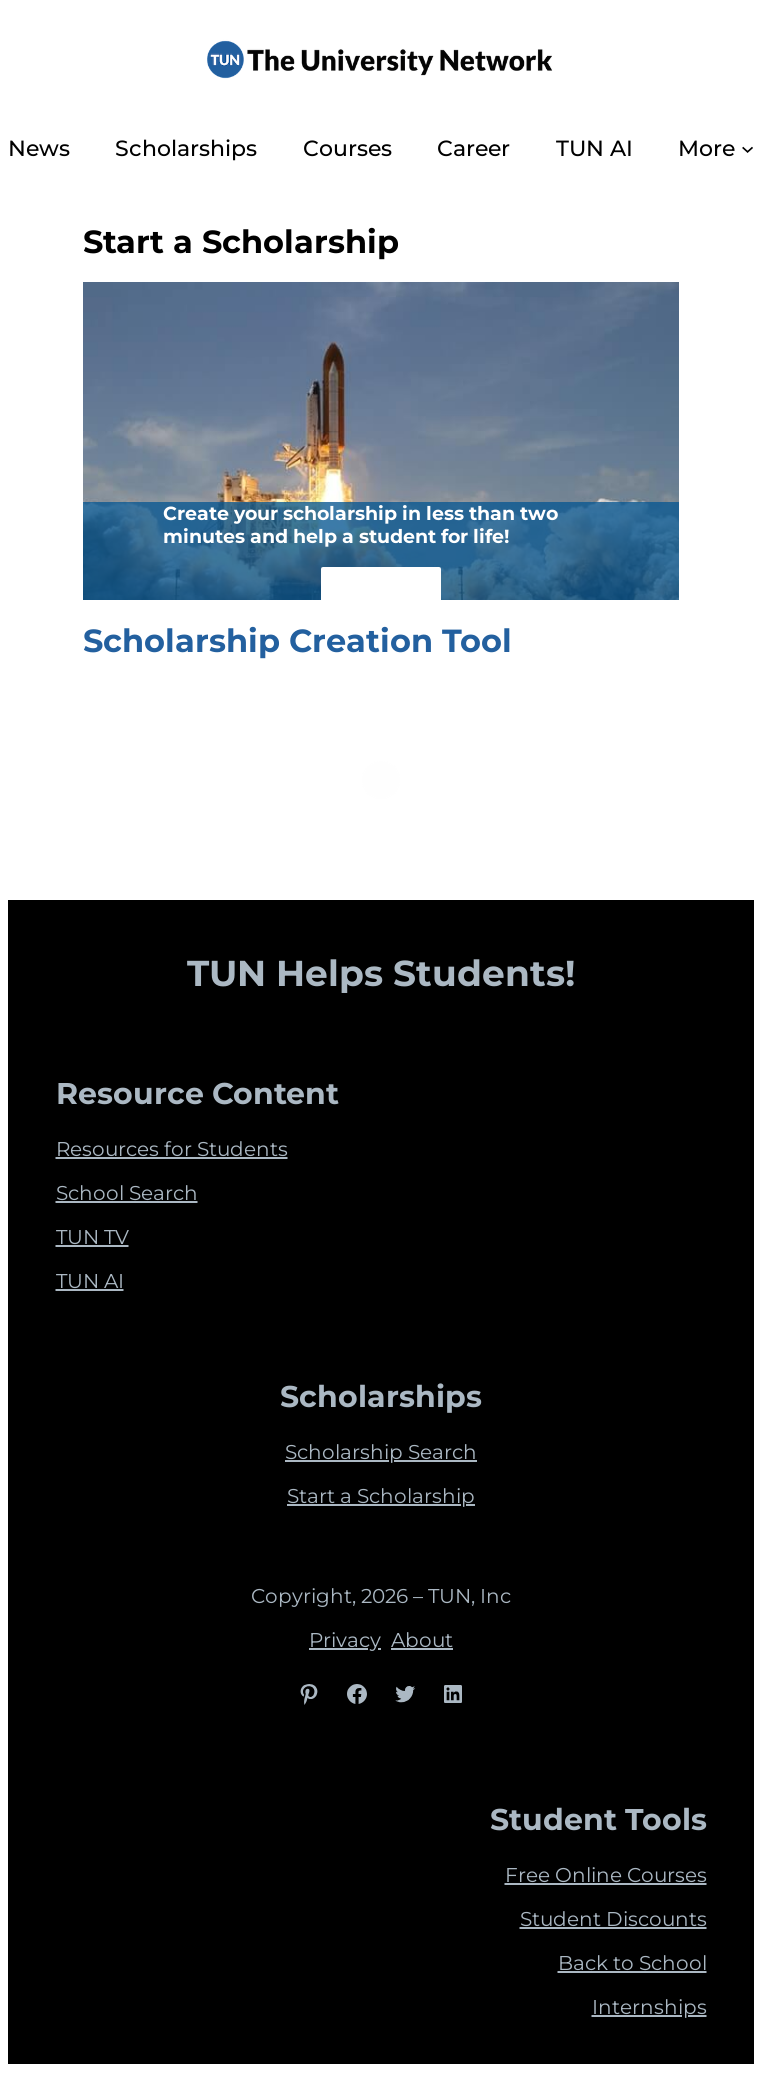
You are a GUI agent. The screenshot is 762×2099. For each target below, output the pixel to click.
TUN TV (92, 1237)
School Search (127, 1193)
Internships (649, 2007)
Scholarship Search (381, 1452)
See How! (381, 590)
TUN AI (90, 1281)
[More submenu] (747, 148)
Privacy (345, 1640)
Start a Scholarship (381, 1496)
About (422, 1640)
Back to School (632, 1963)
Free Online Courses (606, 1875)
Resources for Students (172, 1149)
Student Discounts (613, 1919)
